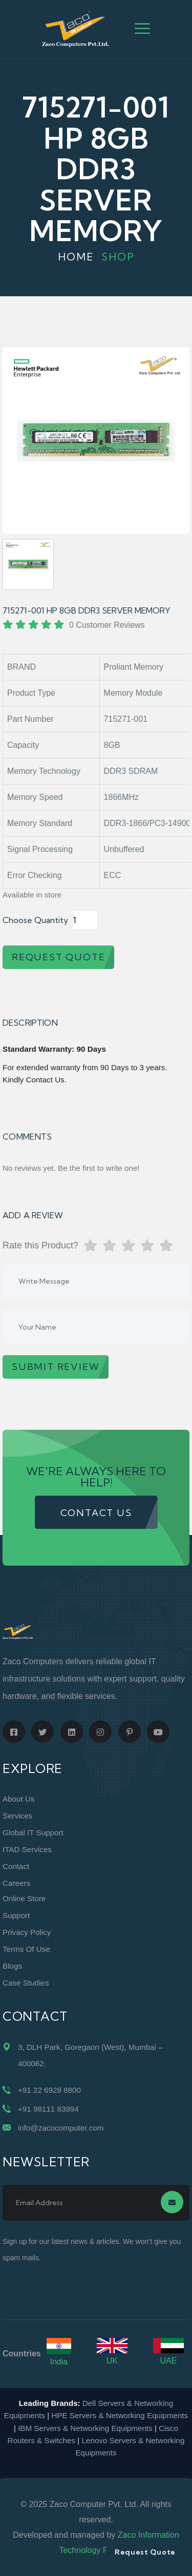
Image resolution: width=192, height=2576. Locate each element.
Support (16, 1915)
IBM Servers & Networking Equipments (85, 2428)
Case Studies (26, 1982)
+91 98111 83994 (48, 2109)
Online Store (24, 1898)
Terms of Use (26, 1949)
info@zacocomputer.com (60, 2127)
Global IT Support (33, 1832)
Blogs (12, 1965)
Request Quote (145, 2552)
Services (17, 1815)
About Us (18, 1798)
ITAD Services (27, 1849)
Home (76, 256)
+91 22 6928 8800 (49, 2090)
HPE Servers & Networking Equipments (119, 2415)
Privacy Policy (27, 1932)
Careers (16, 1883)
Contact (16, 1866)
